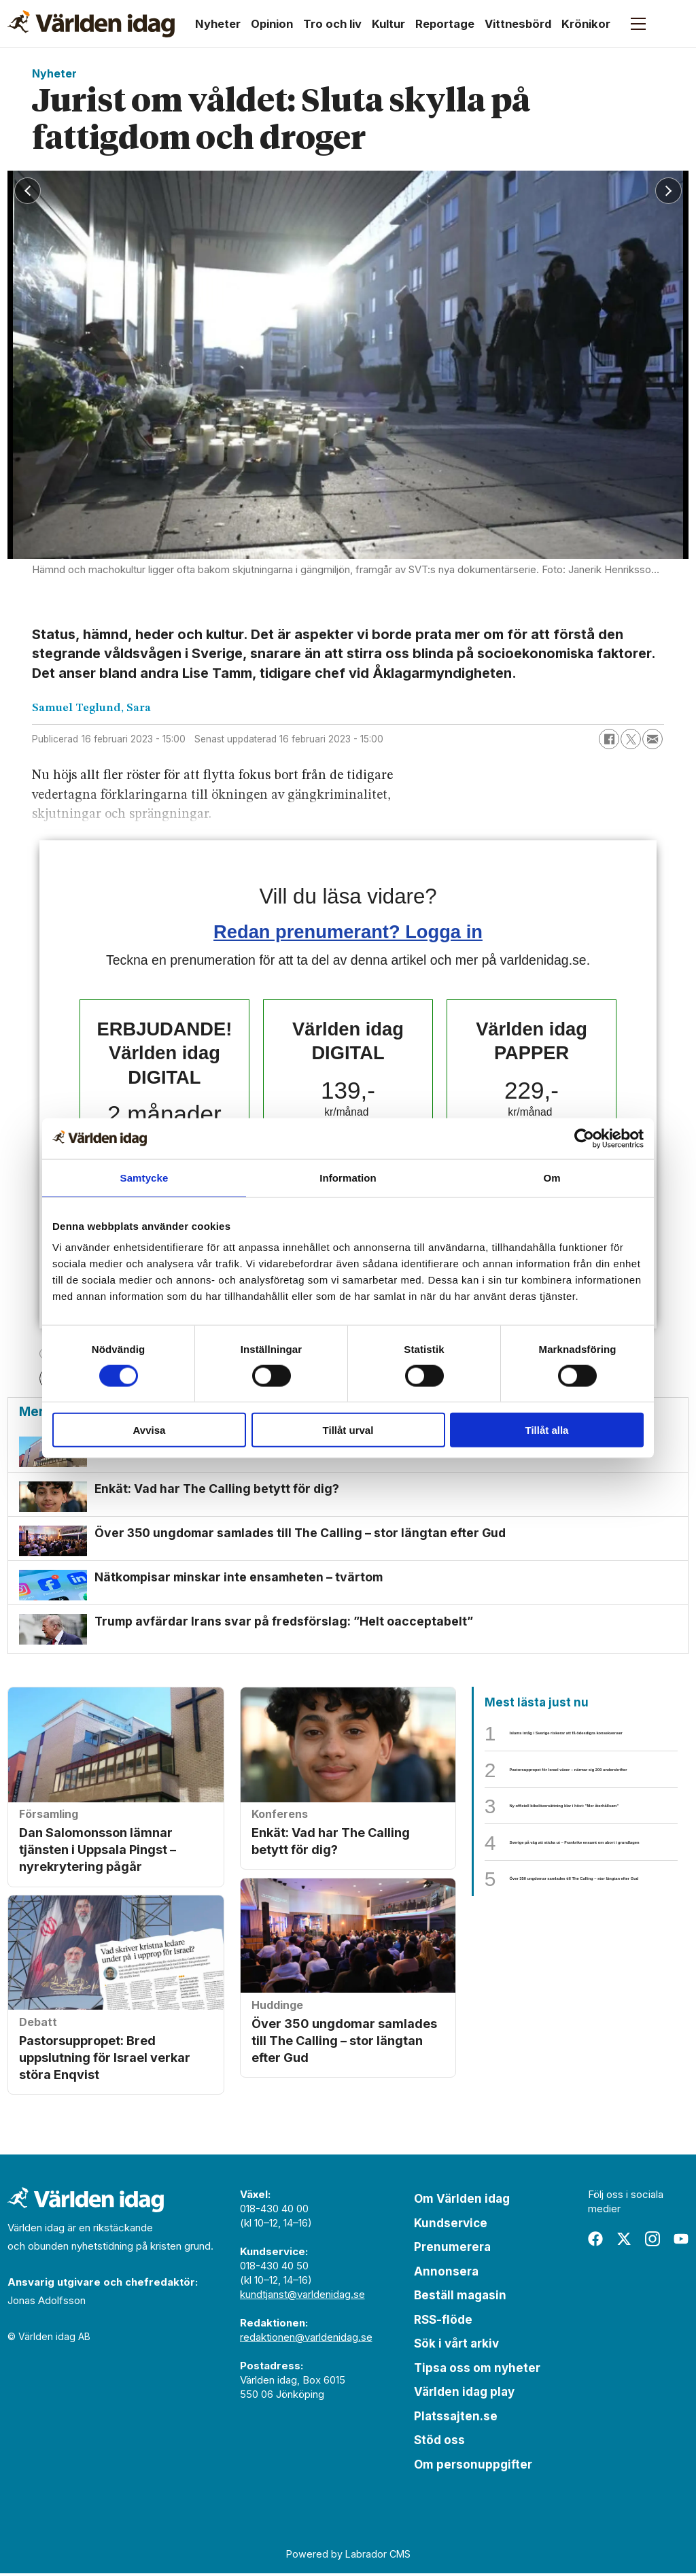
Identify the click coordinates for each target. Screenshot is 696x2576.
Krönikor (585, 24)
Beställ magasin (460, 2298)
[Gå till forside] (91, 24)
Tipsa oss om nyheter (477, 2370)
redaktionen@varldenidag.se (306, 2339)
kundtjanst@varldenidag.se (302, 2296)
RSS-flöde (443, 2322)
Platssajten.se (456, 2419)
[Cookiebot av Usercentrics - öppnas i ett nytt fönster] (584, 1138)
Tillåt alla (547, 1430)
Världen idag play (464, 2394)
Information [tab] (348, 1177)
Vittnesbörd (518, 24)
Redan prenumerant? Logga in (348, 931)
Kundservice (450, 2226)
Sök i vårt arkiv (456, 2346)
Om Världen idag (462, 2201)
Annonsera (446, 2274)
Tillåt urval (348, 1430)
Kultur (388, 24)
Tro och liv (332, 24)
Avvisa (149, 1430)
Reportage (444, 24)
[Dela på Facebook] (609, 739)
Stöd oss (439, 2443)
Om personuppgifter (473, 2467)
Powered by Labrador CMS (348, 2556)
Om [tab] (551, 1177)
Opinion (272, 24)
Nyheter (218, 24)
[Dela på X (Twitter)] (631, 739)
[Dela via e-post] (652, 739)
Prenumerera (452, 2249)
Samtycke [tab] (144, 1177)
